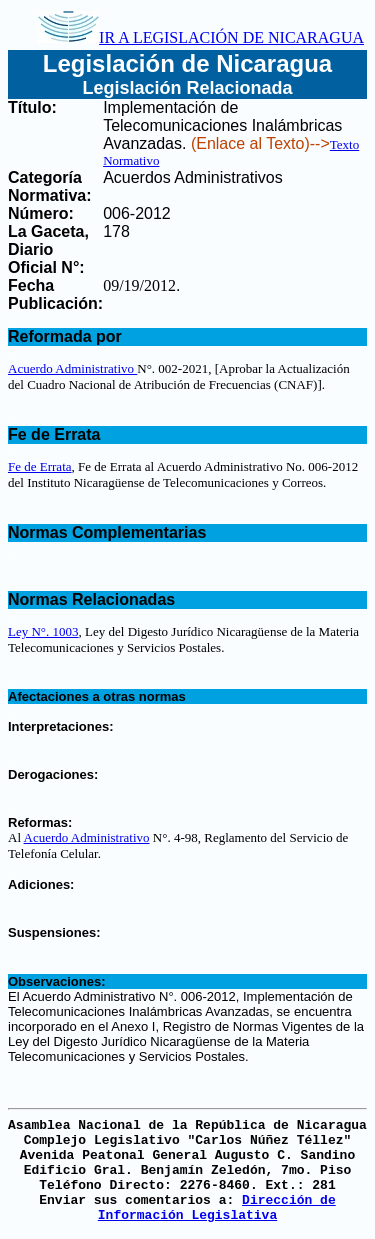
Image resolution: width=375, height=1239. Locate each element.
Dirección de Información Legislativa (217, 1208)
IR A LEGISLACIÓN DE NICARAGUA (201, 37)
